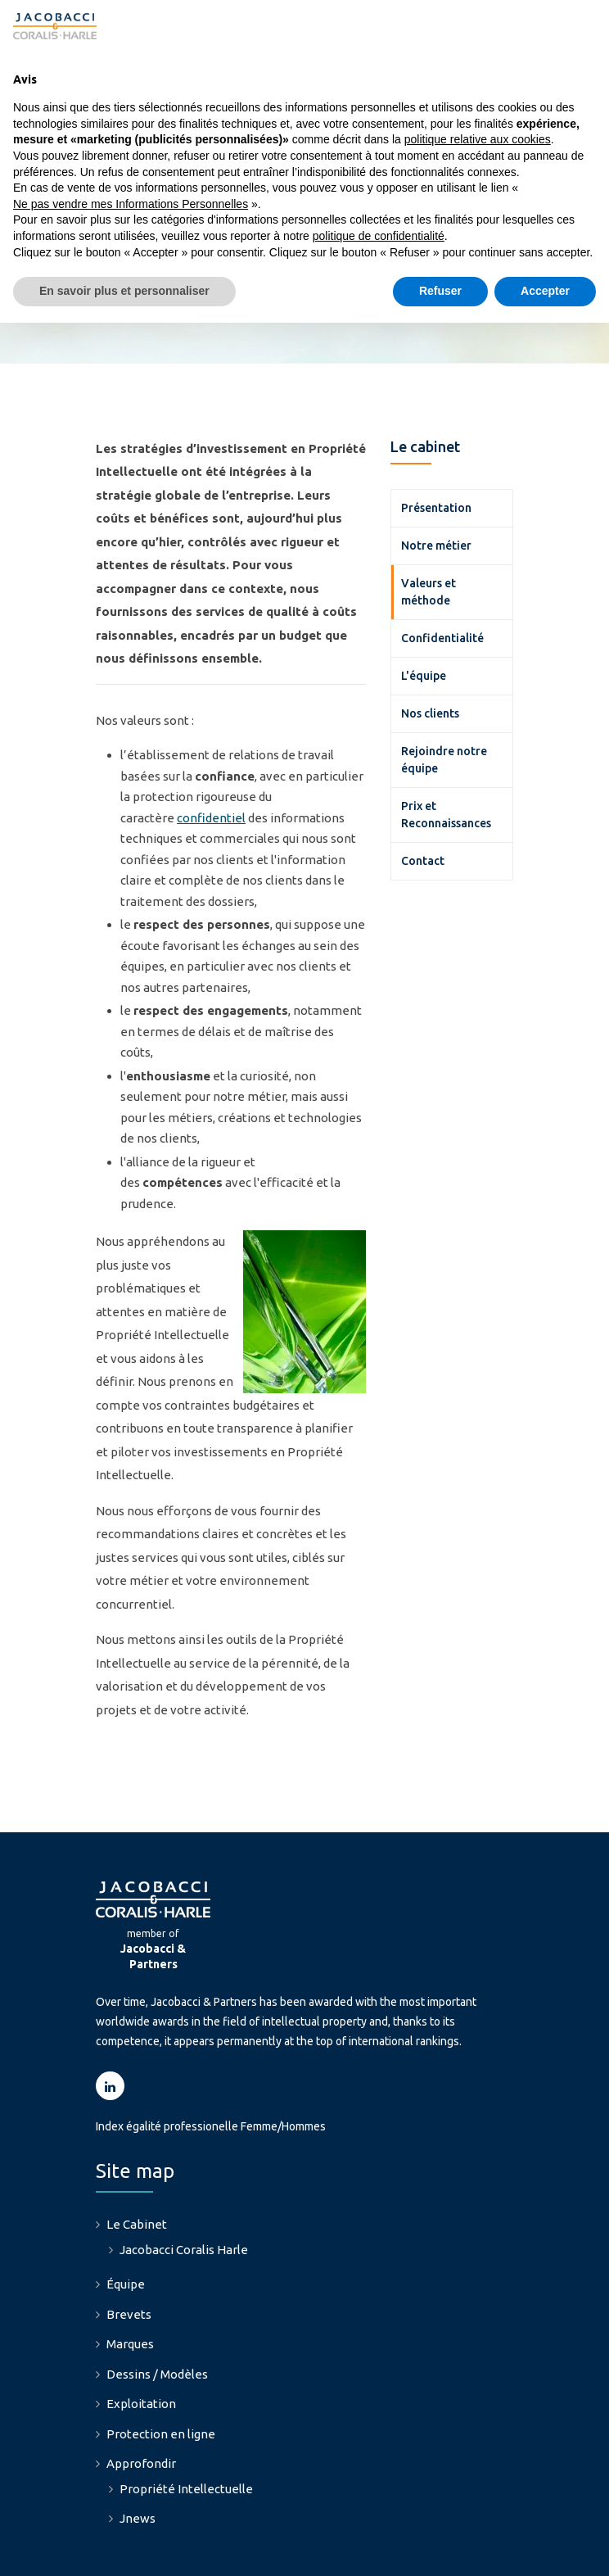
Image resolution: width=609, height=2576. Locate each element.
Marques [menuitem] (130, 2269)
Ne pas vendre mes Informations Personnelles (130, 204)
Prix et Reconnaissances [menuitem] (446, 739)
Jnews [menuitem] (138, 2444)
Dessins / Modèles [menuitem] (157, 2299)
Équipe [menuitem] (125, 2209)
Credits (440, 2549)
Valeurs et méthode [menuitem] (428, 516)
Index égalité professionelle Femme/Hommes (211, 2051)
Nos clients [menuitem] (430, 638)
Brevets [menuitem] (128, 2239)
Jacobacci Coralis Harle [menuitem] (184, 2174)
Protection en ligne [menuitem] (160, 2358)
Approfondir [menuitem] (141, 2389)
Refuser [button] (440, 290)
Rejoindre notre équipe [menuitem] (444, 684)
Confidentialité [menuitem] (442, 562)
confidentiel (211, 742)
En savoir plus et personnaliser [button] (124, 290)
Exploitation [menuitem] (141, 2329)
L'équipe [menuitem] (423, 600)
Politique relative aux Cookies (326, 2549)
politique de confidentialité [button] (378, 235)
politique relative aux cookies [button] (477, 139)
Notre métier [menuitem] (436, 470)
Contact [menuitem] (422, 785)
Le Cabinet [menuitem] (136, 2150)
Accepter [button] (545, 290)
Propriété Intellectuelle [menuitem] (186, 2413)
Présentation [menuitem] (436, 432)
